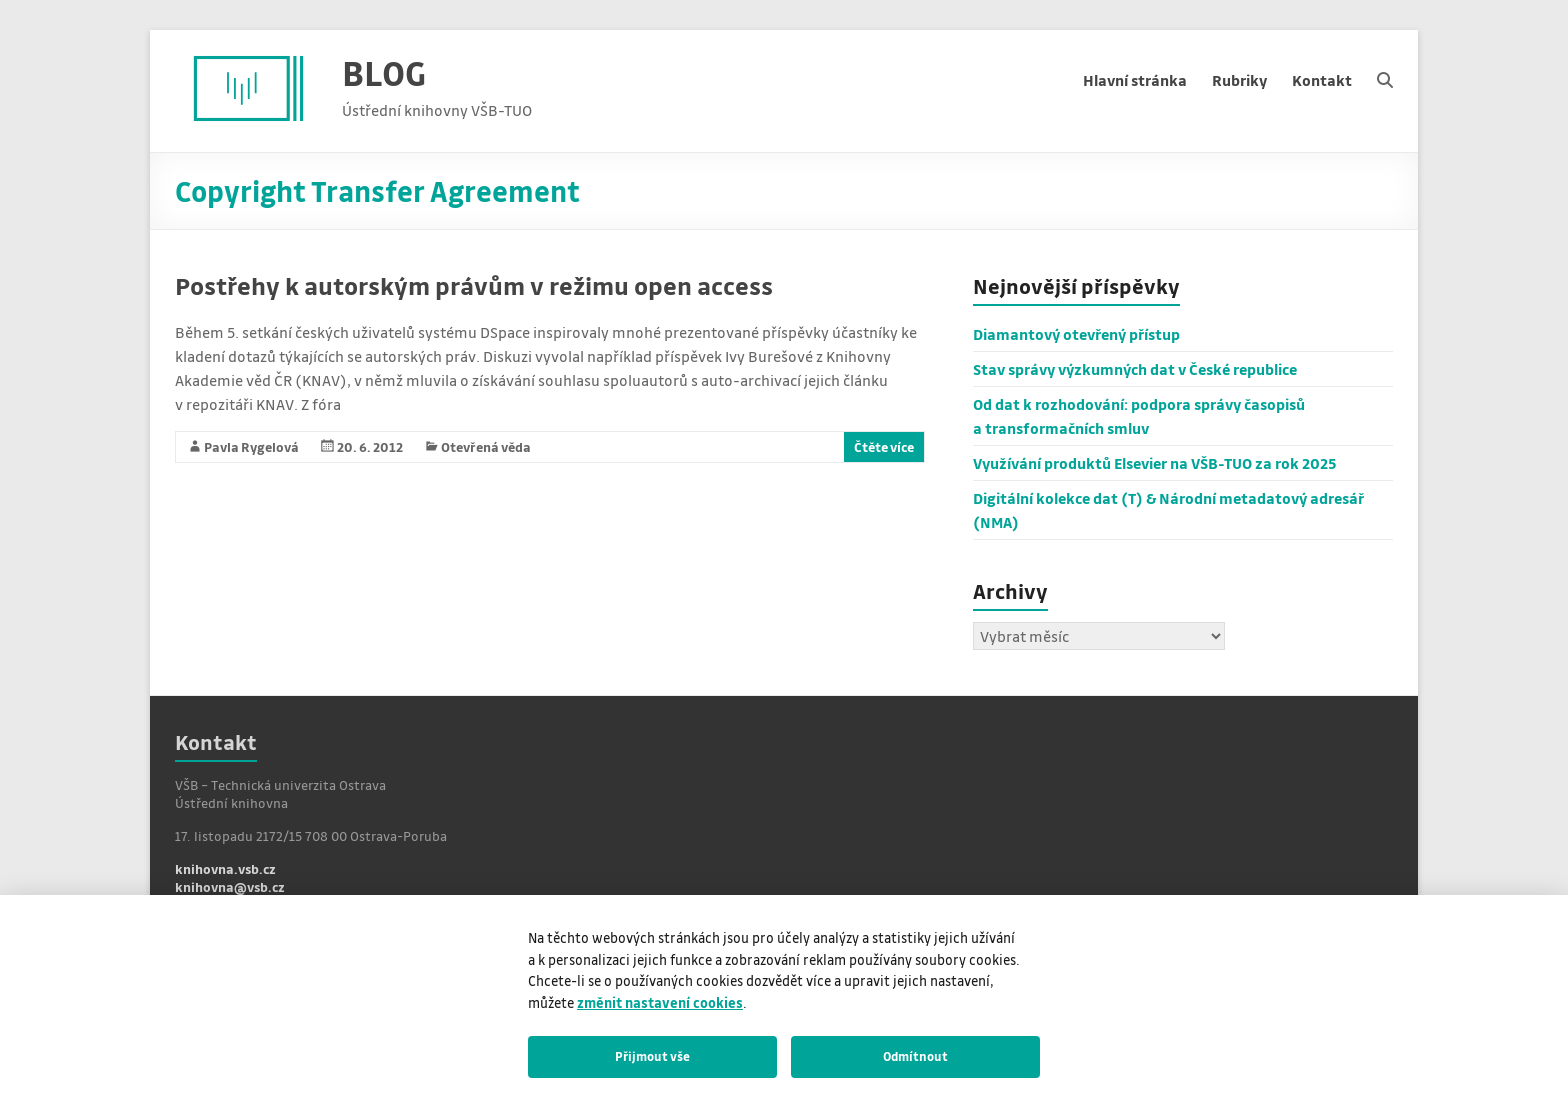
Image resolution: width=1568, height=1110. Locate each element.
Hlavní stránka (1135, 80)
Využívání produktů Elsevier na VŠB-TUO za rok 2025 (1155, 463)
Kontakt (1322, 80)
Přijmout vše (652, 1056)
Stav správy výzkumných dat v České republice (1135, 369)
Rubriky (1239, 80)
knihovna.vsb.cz (225, 868)
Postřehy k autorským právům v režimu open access (474, 285)
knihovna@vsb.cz (230, 886)
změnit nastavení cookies (660, 1002)
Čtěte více (884, 446)
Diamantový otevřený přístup (1076, 334)
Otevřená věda (486, 446)
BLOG (384, 72)
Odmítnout (915, 1056)
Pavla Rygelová (251, 446)
